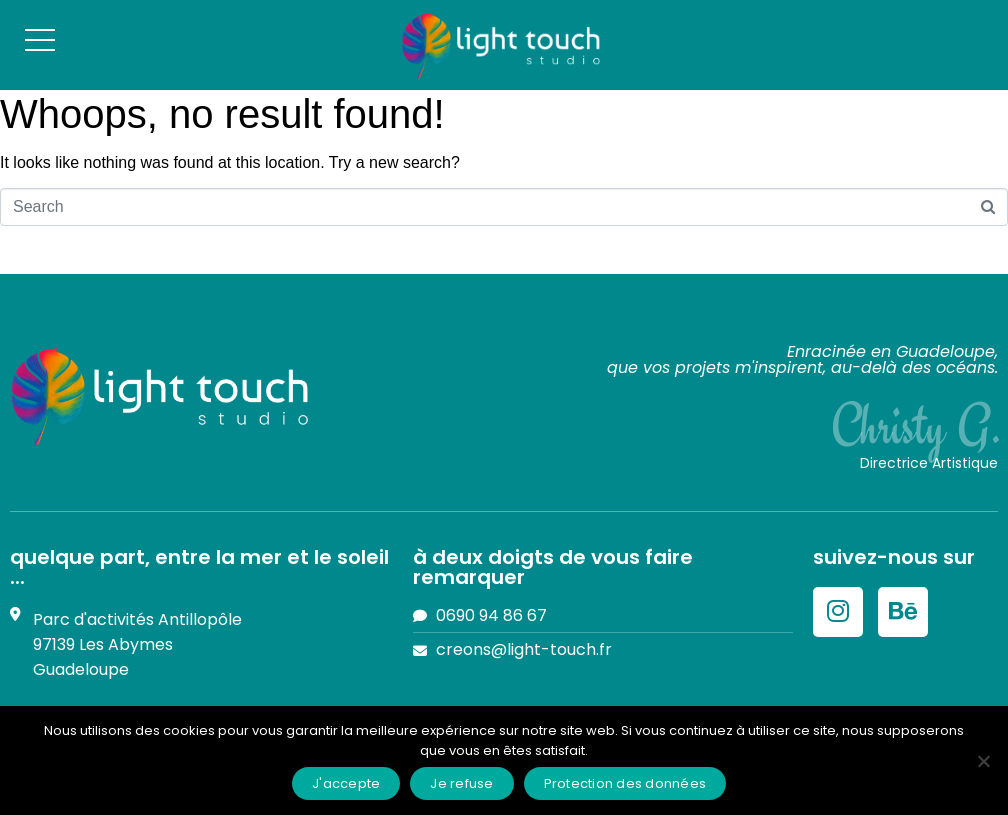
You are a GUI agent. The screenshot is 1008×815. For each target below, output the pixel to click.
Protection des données (625, 783)
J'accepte (346, 783)
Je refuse (461, 783)
